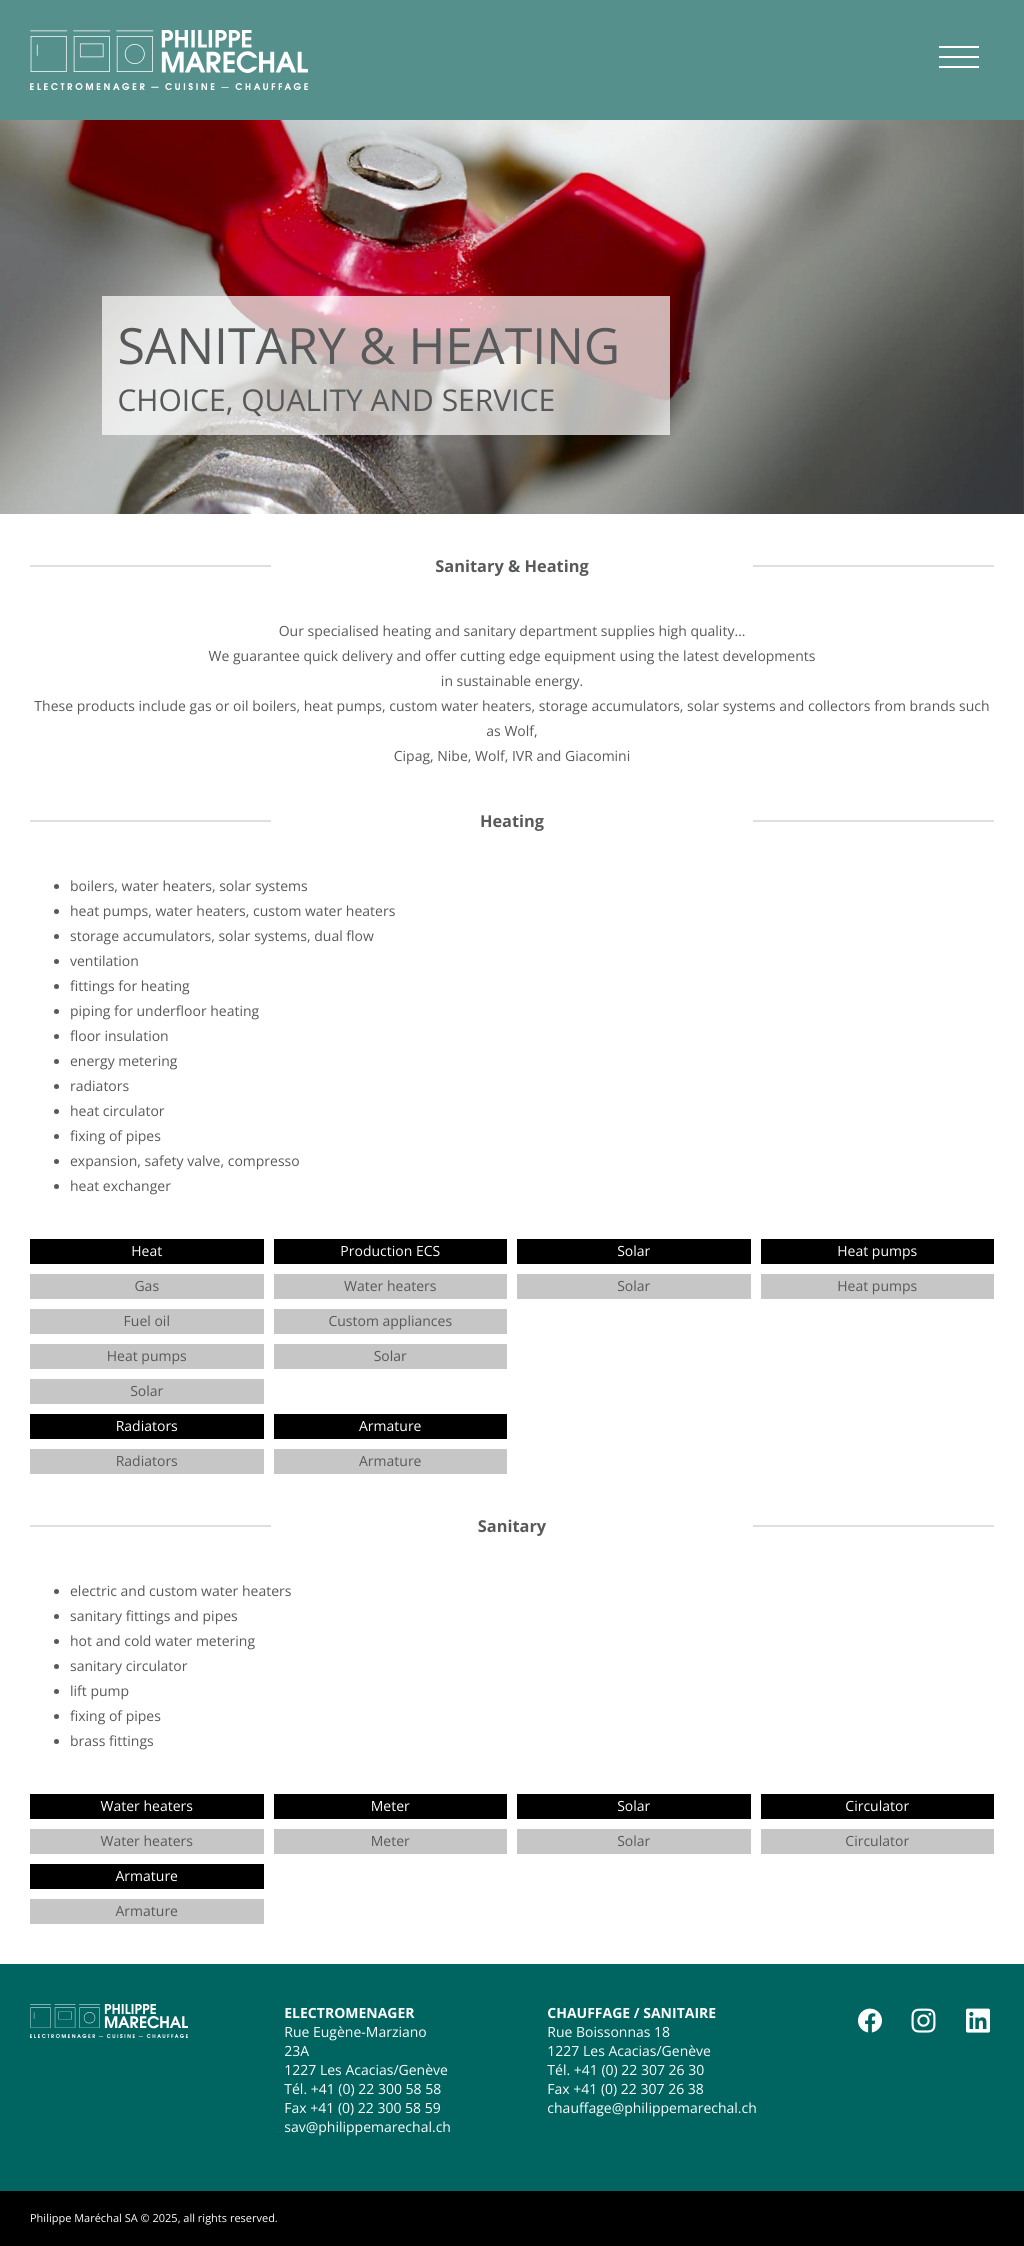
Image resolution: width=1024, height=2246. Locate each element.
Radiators (147, 1461)
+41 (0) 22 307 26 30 (639, 2070)
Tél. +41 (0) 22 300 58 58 (362, 2089)
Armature (390, 1461)
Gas (146, 1286)
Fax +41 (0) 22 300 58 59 (362, 2108)
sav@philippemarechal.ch (367, 2127)
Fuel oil (147, 1321)
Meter (390, 1841)
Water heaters (390, 1286)
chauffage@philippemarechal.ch (652, 2108)
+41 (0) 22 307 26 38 (638, 2089)
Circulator (877, 1841)
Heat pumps (147, 1356)
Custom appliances (390, 1321)
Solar (146, 1391)
